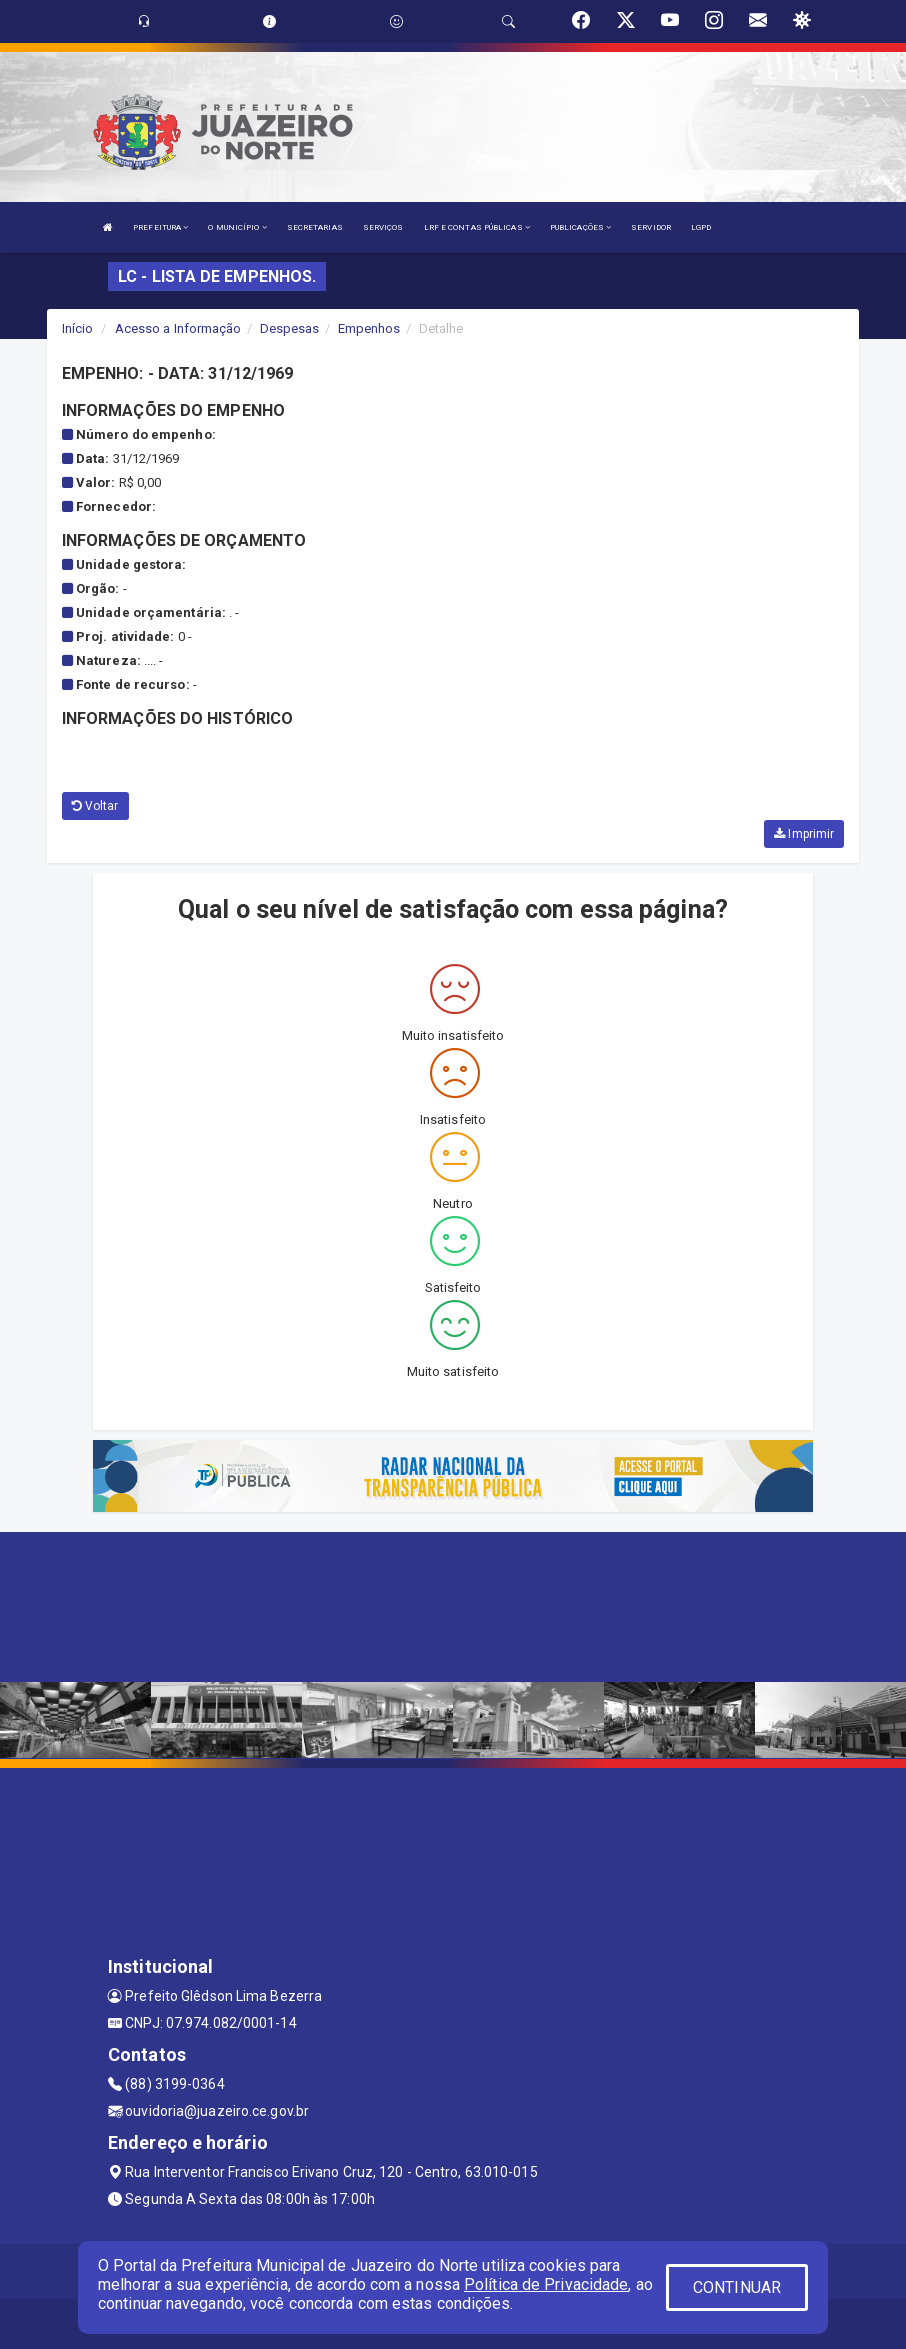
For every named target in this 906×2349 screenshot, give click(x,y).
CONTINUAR (737, 2287)
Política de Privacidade (546, 2284)
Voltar (95, 806)
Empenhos (369, 328)
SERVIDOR (651, 227)
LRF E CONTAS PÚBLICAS (477, 227)
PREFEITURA (160, 227)
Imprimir (804, 834)
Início (78, 328)
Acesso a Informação (178, 328)
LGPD (701, 227)
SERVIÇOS (383, 227)
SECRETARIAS (315, 227)
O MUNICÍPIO (237, 227)
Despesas (290, 328)
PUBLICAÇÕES (580, 227)
